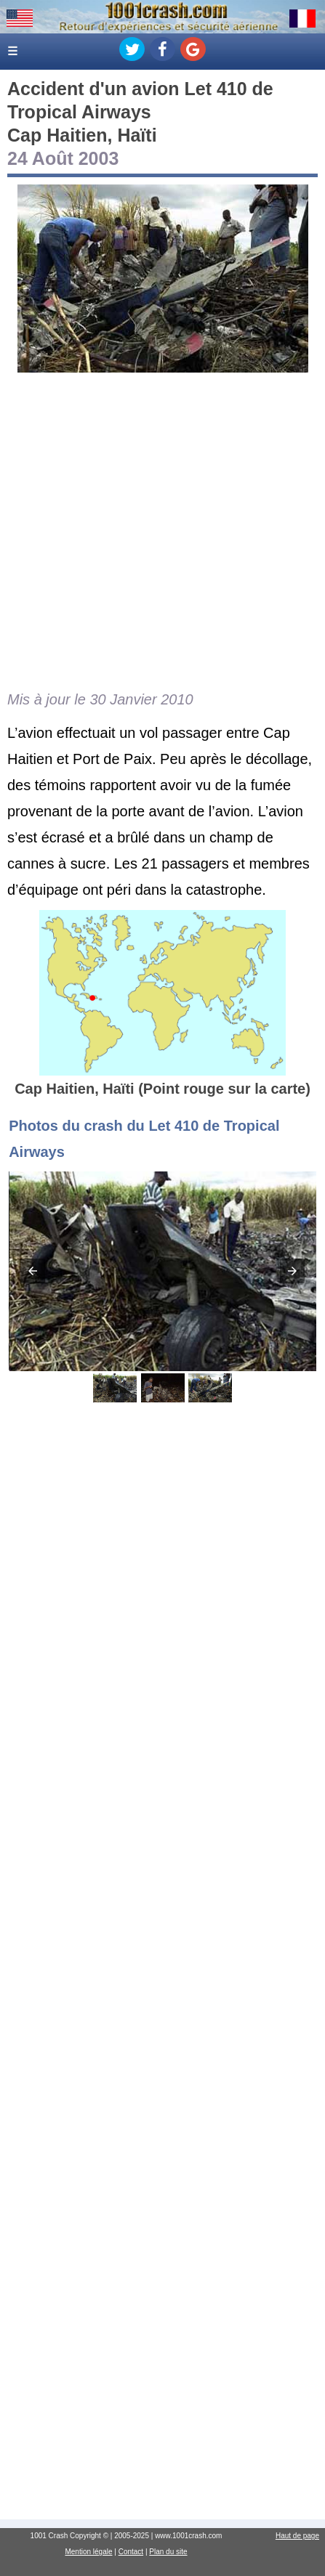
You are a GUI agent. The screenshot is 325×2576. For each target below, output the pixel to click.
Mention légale (88, 2552)
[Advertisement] (162, 531)
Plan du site (168, 2552)
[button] (32, 1271)
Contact (131, 2552)
